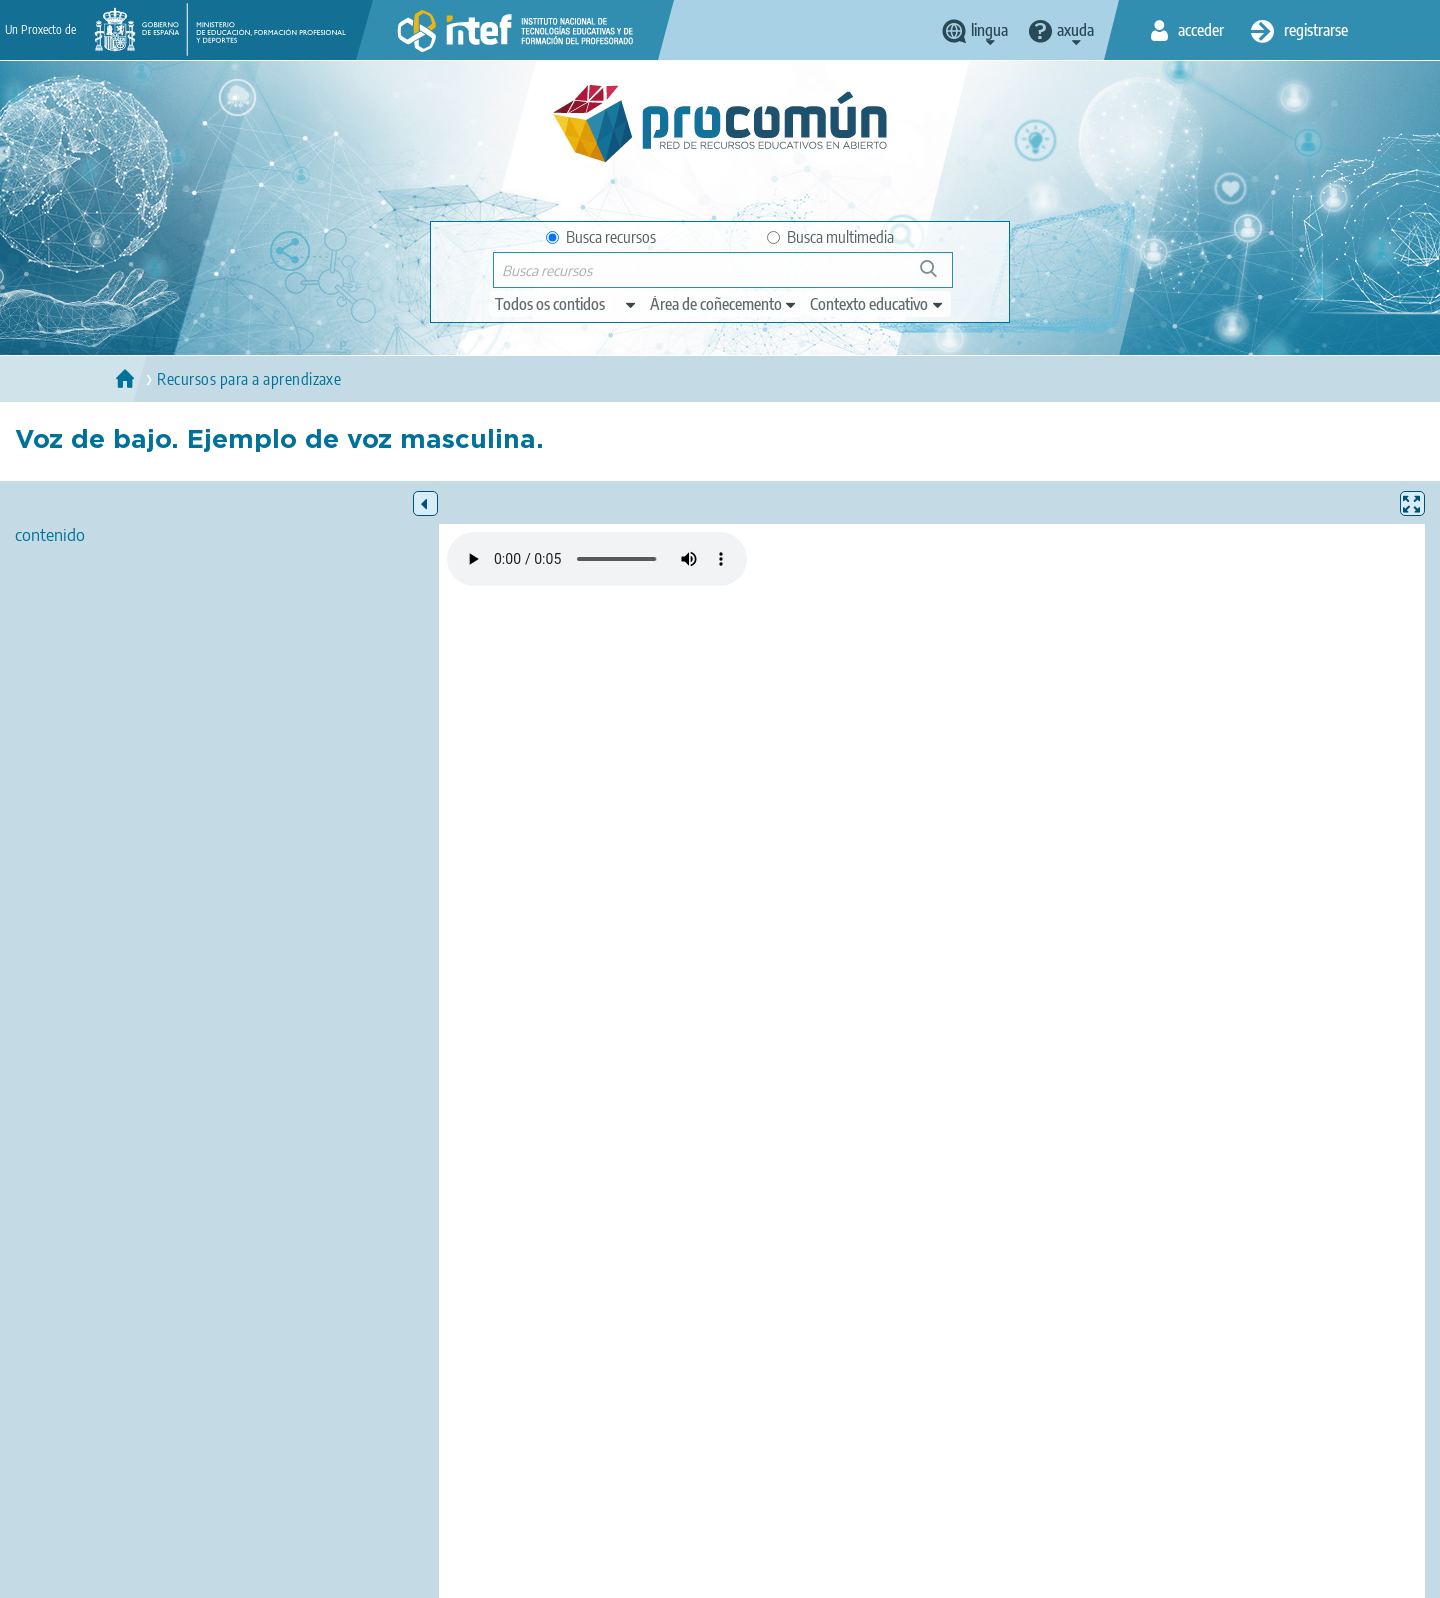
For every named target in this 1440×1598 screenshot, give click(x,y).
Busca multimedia (830, 237)
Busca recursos (601, 237)
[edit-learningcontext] (877, 304)
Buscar (937, 276)
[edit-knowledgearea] (724, 304)
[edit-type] (566, 304)
